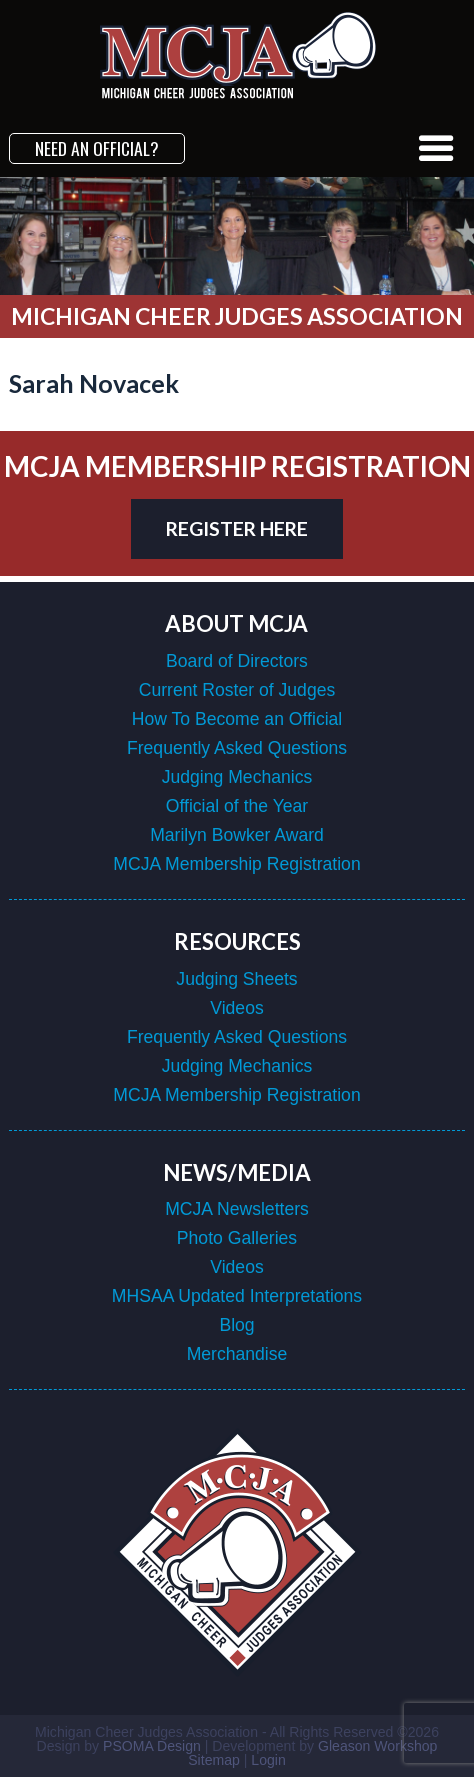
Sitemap (214, 1760)
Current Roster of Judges (237, 690)
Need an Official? (97, 148)
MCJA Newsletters (237, 1209)
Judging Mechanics (237, 777)
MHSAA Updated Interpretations (237, 1296)
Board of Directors (237, 661)
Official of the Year (237, 806)
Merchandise (237, 1354)
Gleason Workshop (377, 1746)
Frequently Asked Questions (237, 748)
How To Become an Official (237, 719)
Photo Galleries (237, 1238)
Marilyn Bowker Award (237, 835)
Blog (236, 1325)
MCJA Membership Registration (236, 864)
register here (237, 528)
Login (268, 1760)
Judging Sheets (236, 979)
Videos (236, 1008)
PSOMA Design (152, 1746)
